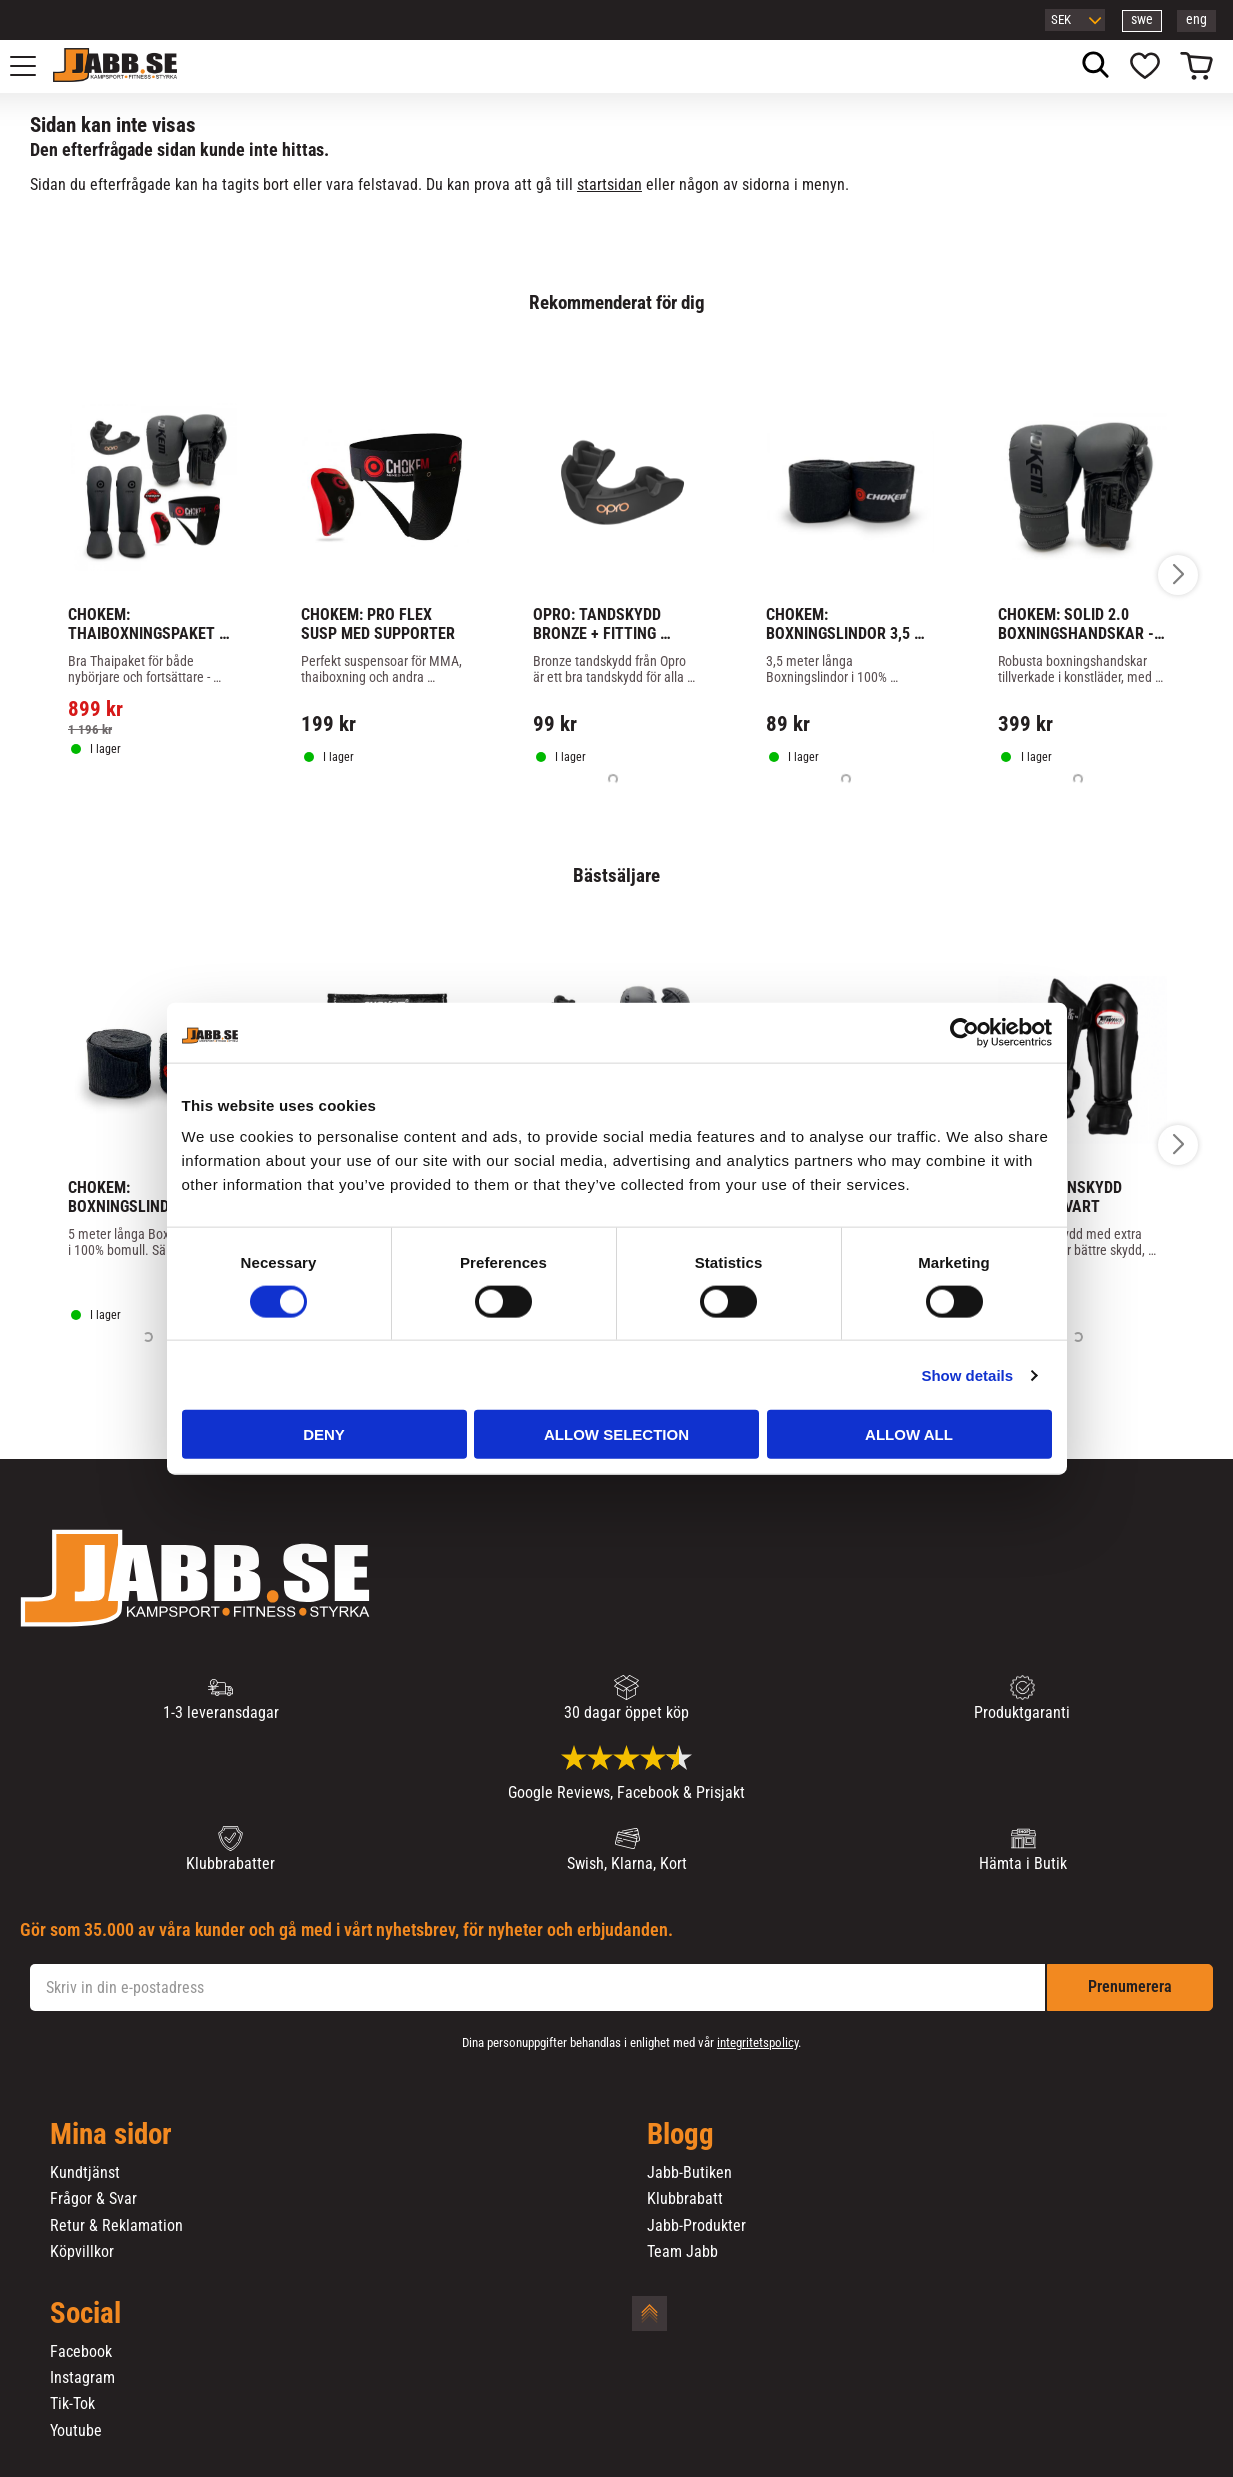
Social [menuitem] (85, 2314)
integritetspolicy (757, 2042)
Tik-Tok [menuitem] (72, 2404)
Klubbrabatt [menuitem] (685, 2199)
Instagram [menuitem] (82, 2378)
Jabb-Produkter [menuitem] (696, 2226)
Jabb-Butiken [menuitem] (689, 2173)
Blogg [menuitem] (680, 2135)
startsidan (609, 184)
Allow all (909, 1434)
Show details (967, 1374)
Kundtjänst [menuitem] (85, 2173)
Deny (324, 1434)
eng (1196, 19)
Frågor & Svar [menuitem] (93, 2199)
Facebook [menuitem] (81, 2352)
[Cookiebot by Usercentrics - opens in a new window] (964, 1032)
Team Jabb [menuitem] (682, 2252)
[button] (34, 66)
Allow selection (616, 1434)
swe (1142, 19)
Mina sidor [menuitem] (111, 2135)
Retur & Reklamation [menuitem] (116, 2226)
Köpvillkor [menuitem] (82, 2252)
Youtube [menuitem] (76, 2431)
